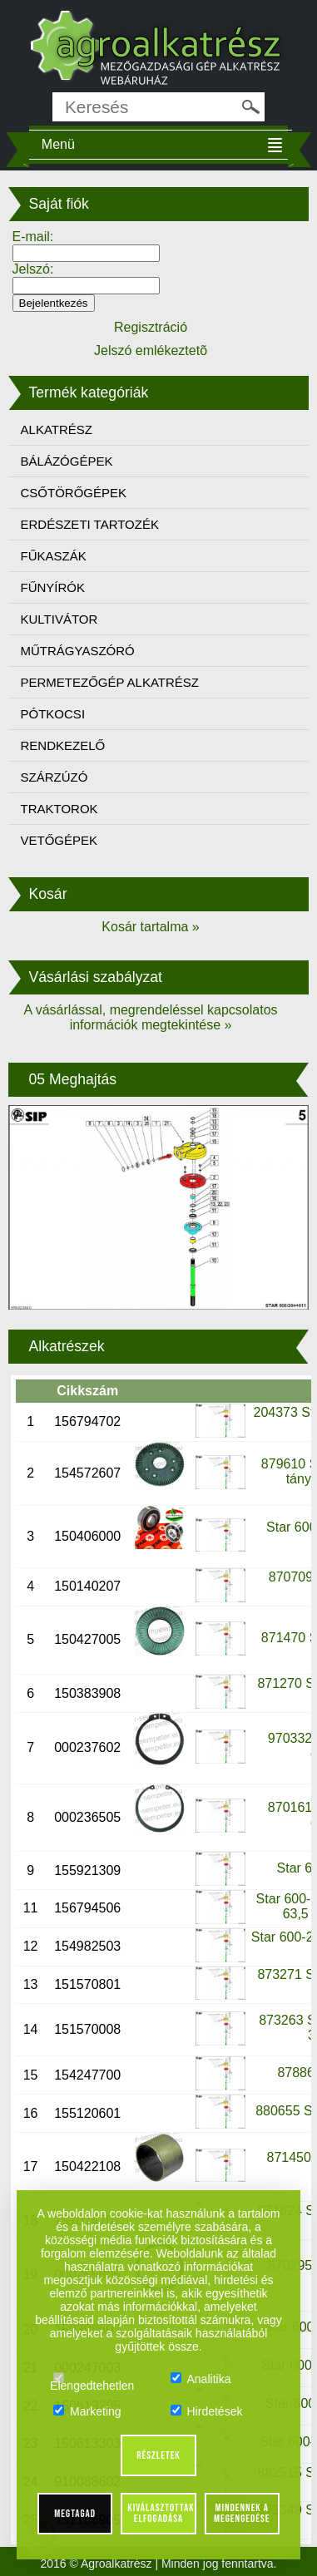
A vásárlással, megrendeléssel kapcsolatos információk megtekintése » (150, 1017)
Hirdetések (207, 2411)
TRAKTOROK (59, 809)
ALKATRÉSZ (56, 429)
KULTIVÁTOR (59, 619)
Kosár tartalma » (150, 927)
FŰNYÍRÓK (53, 587)
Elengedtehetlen (92, 2379)
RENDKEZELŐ (63, 745)
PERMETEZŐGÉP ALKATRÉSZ (110, 682)
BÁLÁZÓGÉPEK (67, 461)
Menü (58, 144)
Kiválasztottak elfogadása (160, 2513)
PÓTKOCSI (53, 714)
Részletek (158, 2455)
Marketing (87, 2411)
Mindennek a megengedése (242, 2513)
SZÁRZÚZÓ (54, 777)
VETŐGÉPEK (59, 840)
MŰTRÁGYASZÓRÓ (78, 651)
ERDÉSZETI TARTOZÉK (90, 524)
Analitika (201, 2379)
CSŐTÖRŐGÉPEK (74, 493)
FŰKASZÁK (54, 556)
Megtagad (75, 2513)
